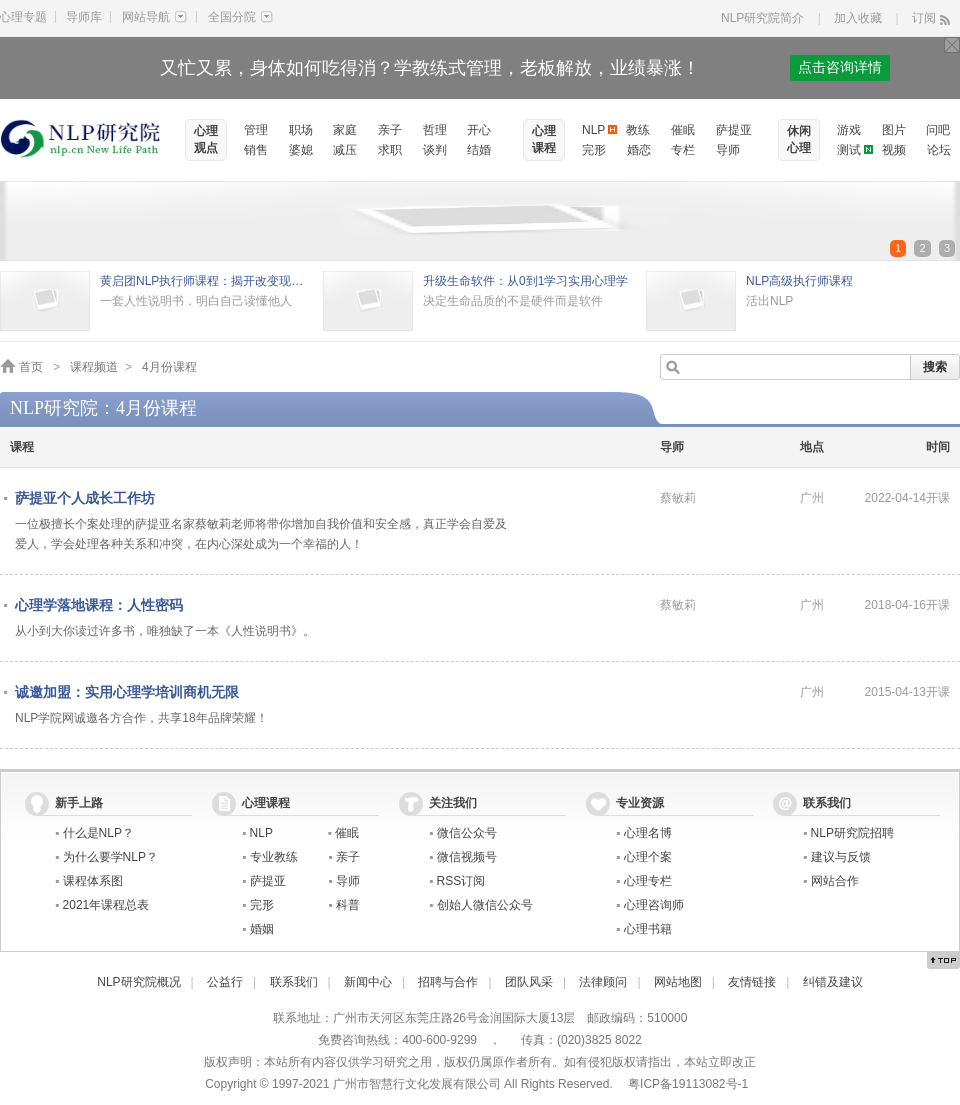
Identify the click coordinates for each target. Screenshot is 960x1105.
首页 (31, 367)
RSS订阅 (461, 881)
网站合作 (835, 881)
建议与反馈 (841, 857)
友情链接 (752, 982)
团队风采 (529, 982)
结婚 (479, 150)
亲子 (390, 130)
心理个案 (648, 857)
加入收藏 (858, 18)
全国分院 (240, 17)
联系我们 (294, 982)
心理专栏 (648, 881)
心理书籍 (648, 929)
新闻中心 (368, 982)
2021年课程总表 (106, 905)
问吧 (938, 130)
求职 (390, 150)
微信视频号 (467, 857)
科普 (348, 905)
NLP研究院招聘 (852, 833)
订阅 (924, 18)
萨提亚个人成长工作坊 (85, 498)
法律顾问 (603, 982)
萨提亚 (734, 130)
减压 (345, 150)
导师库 (84, 17)
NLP (593, 130)
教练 (638, 130)
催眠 (683, 130)
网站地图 (678, 982)
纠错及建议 (833, 982)
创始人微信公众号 (485, 905)
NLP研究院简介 (762, 18)
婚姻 (262, 929)
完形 (594, 150)
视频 (894, 150)
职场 (301, 130)
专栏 (683, 150)
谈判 (435, 150)
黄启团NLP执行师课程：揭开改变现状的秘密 (206, 281)
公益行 (225, 982)
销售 (256, 150)
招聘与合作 (448, 982)
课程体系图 (93, 881)
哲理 (435, 130)
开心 (479, 130)
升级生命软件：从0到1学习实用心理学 (525, 281)
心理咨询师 (654, 905)
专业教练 (274, 857)
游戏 (849, 130)
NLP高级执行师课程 (799, 281)
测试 (849, 150)
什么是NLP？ (98, 833)
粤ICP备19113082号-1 (688, 1084)
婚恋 (639, 150)
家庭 (345, 130)
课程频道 (94, 367)
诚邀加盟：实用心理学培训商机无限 (127, 692)
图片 (894, 130)
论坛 (939, 150)
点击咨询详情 (840, 67)
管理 (256, 130)
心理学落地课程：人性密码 (99, 605)
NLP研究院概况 (138, 982)
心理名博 (648, 833)
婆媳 (301, 150)
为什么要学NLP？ (110, 857)
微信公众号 (467, 833)
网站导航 (154, 17)
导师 (728, 150)
